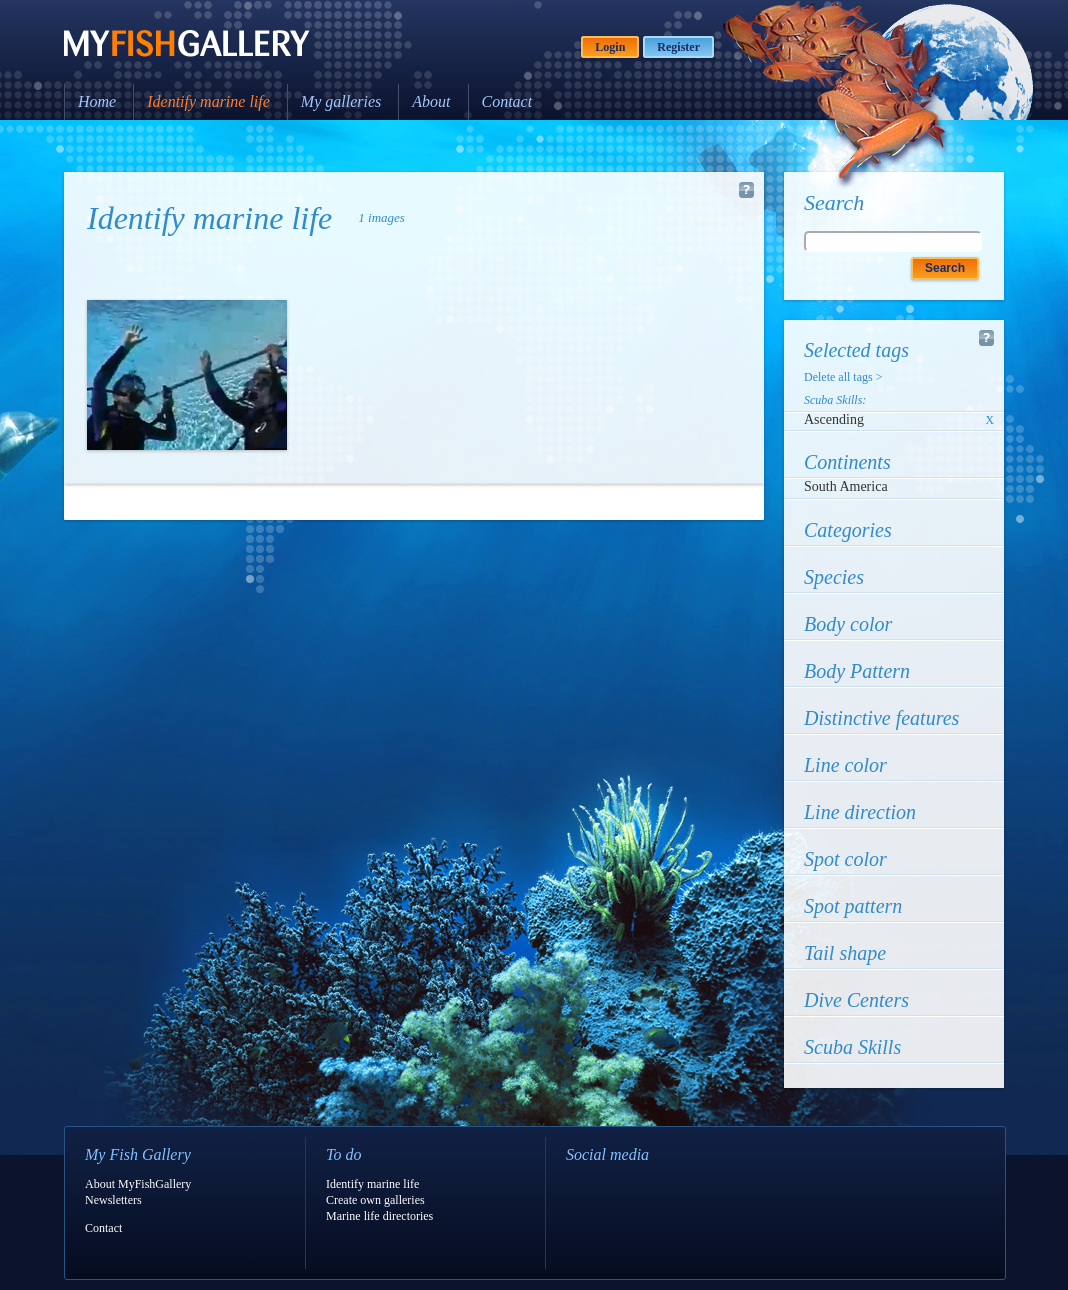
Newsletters (113, 1200)
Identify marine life (208, 101)
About (431, 101)
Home (97, 101)
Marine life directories (379, 1216)
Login (610, 47)
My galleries (341, 101)
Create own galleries (375, 1200)
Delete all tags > (843, 377)
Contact (507, 101)
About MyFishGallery (138, 1184)
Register (678, 47)
